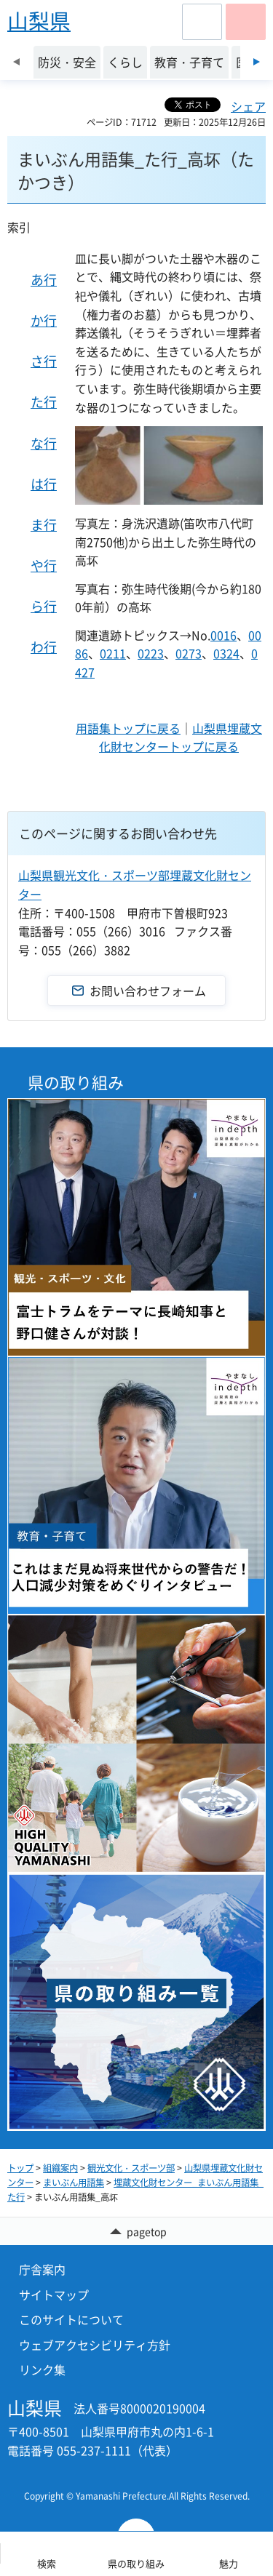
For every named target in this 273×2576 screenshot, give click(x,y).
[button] (202, 22)
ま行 (44, 525)
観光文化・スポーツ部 (131, 2168)
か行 (44, 320)
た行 (44, 402)
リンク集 (42, 2369)
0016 (223, 635)
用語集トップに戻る (128, 728)
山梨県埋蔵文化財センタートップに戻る (180, 737)
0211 (113, 653)
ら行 (44, 606)
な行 (44, 443)
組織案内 (60, 2168)
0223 (151, 653)
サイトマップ (54, 2294)
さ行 (44, 361)
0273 (188, 653)
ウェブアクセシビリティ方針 (94, 2344)
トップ (20, 2168)
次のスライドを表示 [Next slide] (256, 62)
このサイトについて (71, 2319)
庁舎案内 (42, 2269)
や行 (44, 565)
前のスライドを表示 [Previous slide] (16, 62)
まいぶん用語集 (73, 2182)
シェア (248, 106)
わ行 (44, 647)
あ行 (44, 279)
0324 (226, 653)
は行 (44, 484)
